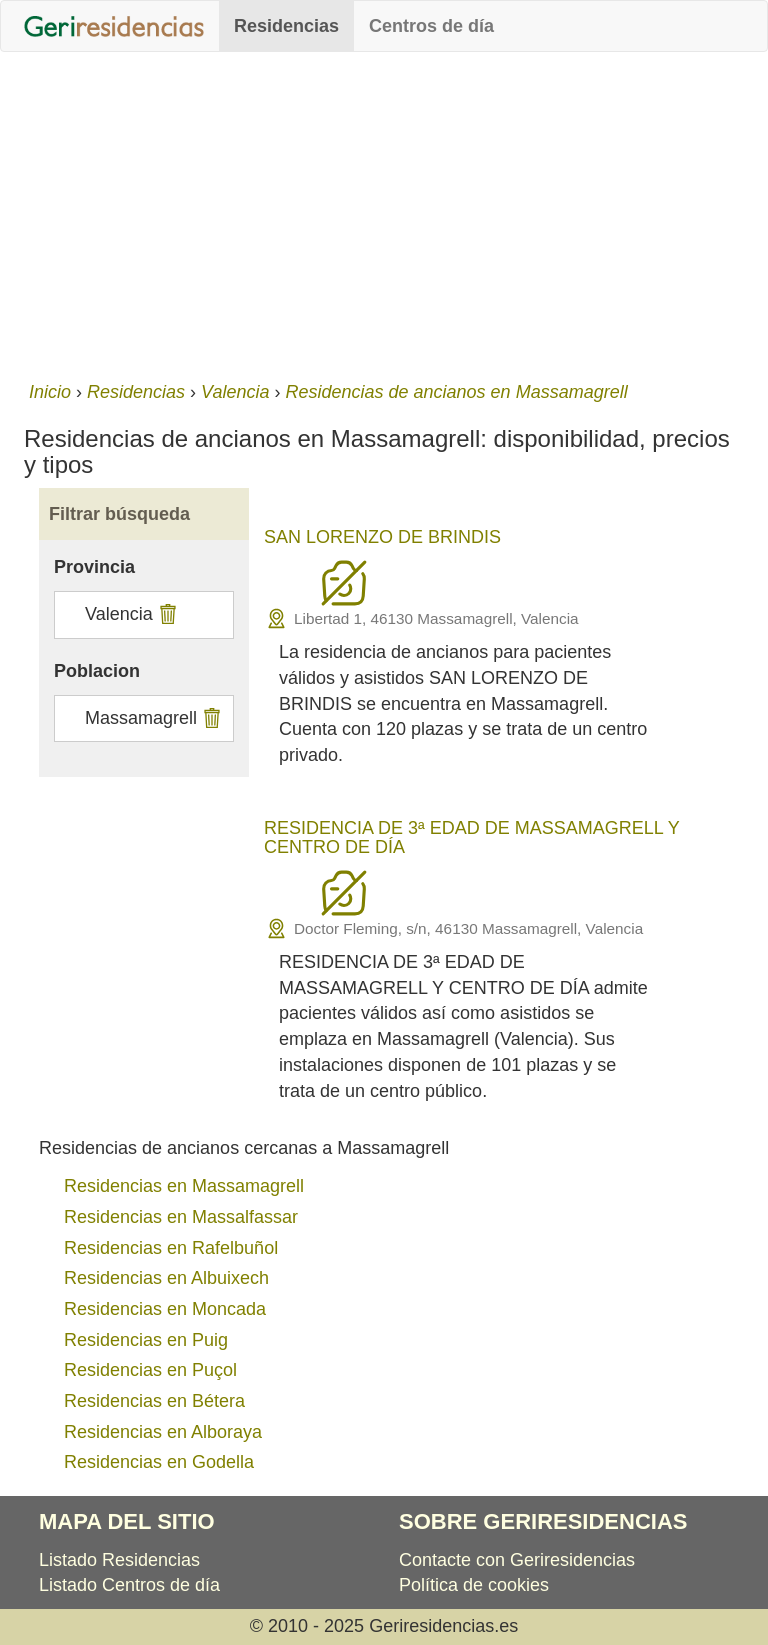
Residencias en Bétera (154, 1401)
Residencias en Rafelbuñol (171, 1248)
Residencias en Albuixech (166, 1278)
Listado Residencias (119, 1560)
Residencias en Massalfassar (181, 1217)
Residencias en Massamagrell (184, 1186)
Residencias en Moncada (165, 1309)
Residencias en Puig (146, 1340)
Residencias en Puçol (150, 1370)
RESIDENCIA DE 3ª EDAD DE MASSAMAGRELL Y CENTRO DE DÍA (471, 838)
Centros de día (431, 26)
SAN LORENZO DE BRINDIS (382, 537)
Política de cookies (474, 1585)
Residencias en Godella (159, 1462)
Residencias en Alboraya (163, 1432)
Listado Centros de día (129, 1585)
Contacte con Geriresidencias (517, 1560)
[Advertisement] (384, 212)
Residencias (286, 26)
